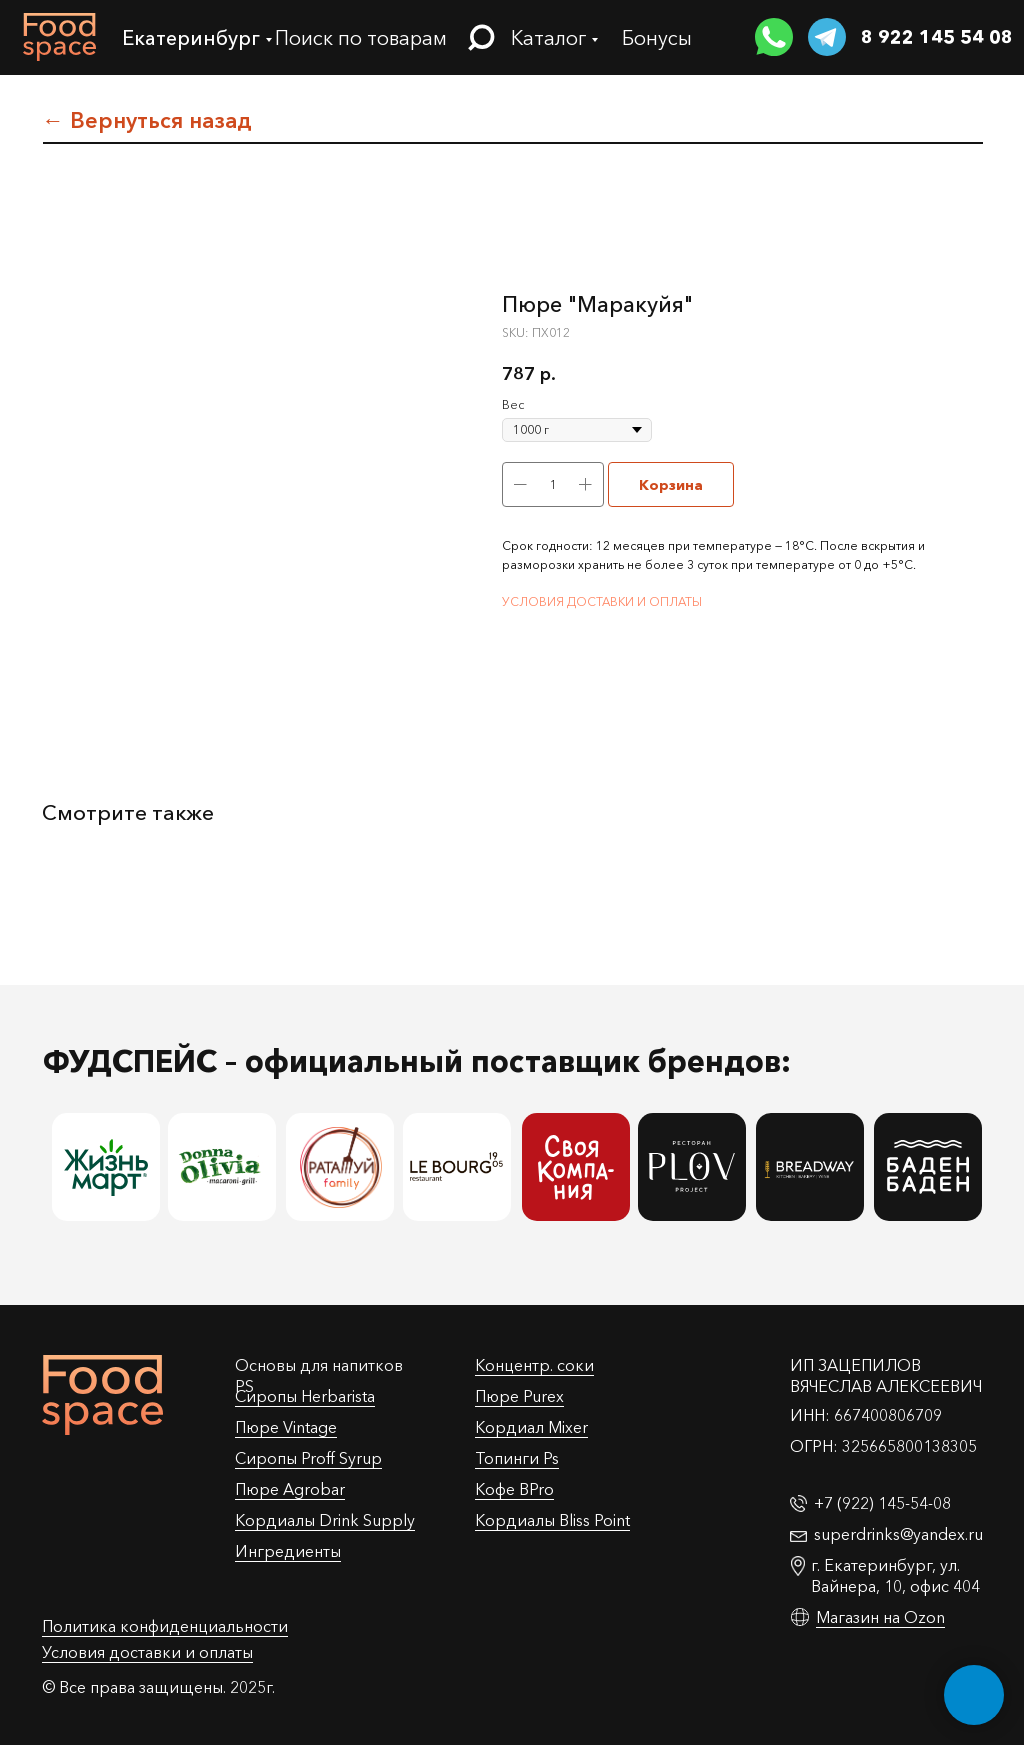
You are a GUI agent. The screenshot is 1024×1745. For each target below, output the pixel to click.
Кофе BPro (514, 1489)
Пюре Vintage (286, 1427)
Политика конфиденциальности (165, 1626)
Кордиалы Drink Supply (325, 1520)
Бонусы (657, 38)
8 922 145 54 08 (937, 37)
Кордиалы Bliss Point (552, 1520)
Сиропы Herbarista (305, 1396)
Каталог (548, 38)
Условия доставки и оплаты (147, 1652)
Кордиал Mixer (531, 1427)
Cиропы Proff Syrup (308, 1458)
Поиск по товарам (361, 38)
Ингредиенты (288, 1551)
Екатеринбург (191, 38)
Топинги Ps (517, 1458)
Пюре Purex (519, 1396)
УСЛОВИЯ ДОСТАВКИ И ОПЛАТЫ (602, 601)
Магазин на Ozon (880, 1617)
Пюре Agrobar (290, 1489)
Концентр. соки (534, 1365)
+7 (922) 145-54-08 (882, 1503)
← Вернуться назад (147, 120)
